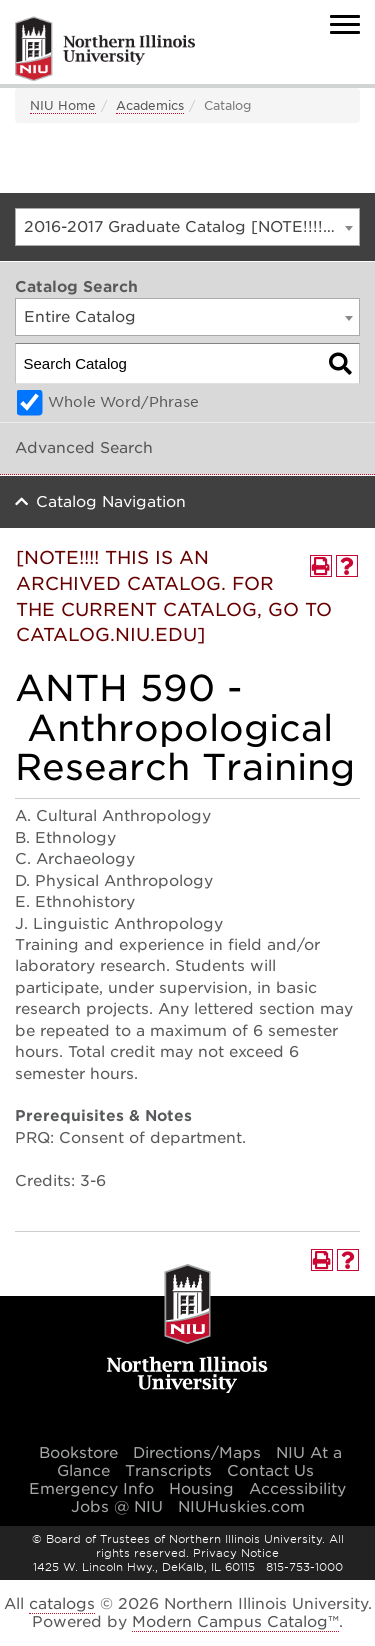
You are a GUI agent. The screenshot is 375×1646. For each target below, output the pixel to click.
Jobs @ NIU (117, 1507)
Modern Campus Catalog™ (235, 1622)
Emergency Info (91, 1489)
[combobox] (187, 227)
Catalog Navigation (111, 502)
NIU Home (63, 105)
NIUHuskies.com (241, 1507)
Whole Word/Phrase (123, 402)
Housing (201, 1489)
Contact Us (270, 1471)
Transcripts (168, 1471)
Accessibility (297, 1489)
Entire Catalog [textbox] (80, 317)
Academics (150, 105)
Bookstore (78, 1453)
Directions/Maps (197, 1453)
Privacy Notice (236, 1553)
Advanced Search (84, 448)
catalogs (62, 1604)
